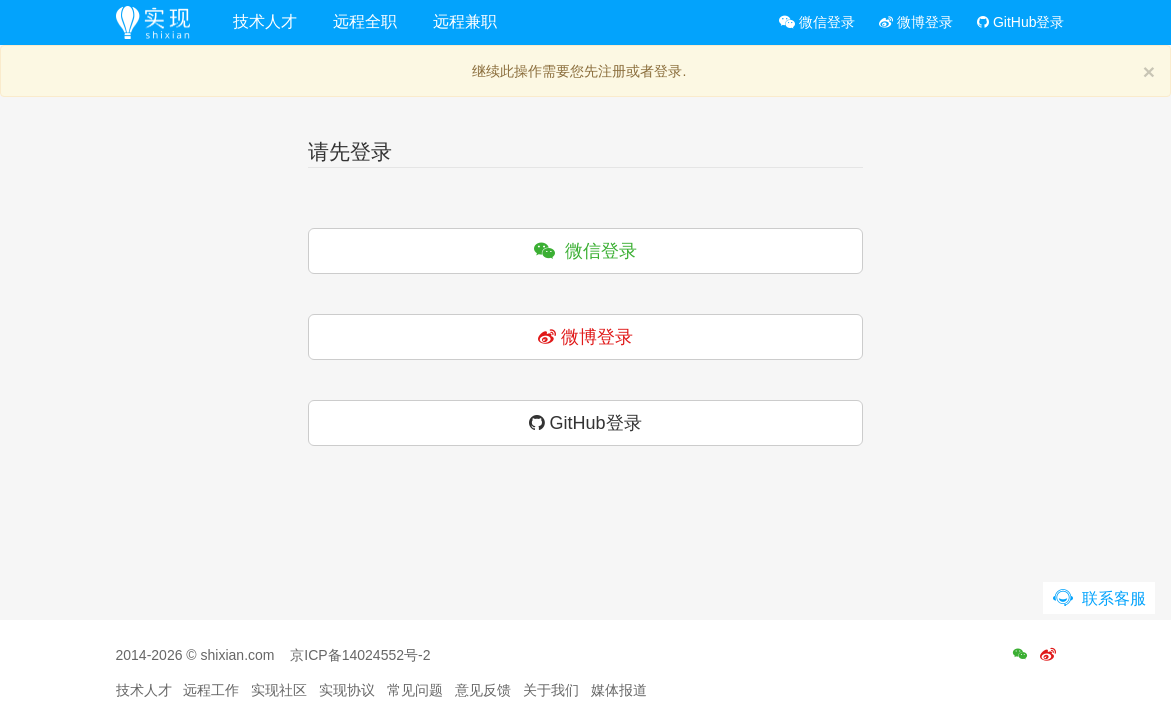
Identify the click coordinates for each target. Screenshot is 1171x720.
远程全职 (365, 21)
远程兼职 (465, 21)
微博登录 (916, 22)
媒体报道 (619, 690)
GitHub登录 (1020, 22)
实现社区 (279, 690)
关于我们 (551, 690)
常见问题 (415, 690)
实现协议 (347, 690)
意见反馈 (483, 690)
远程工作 (211, 690)
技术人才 (265, 21)
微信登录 (817, 22)
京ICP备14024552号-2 (360, 655)
